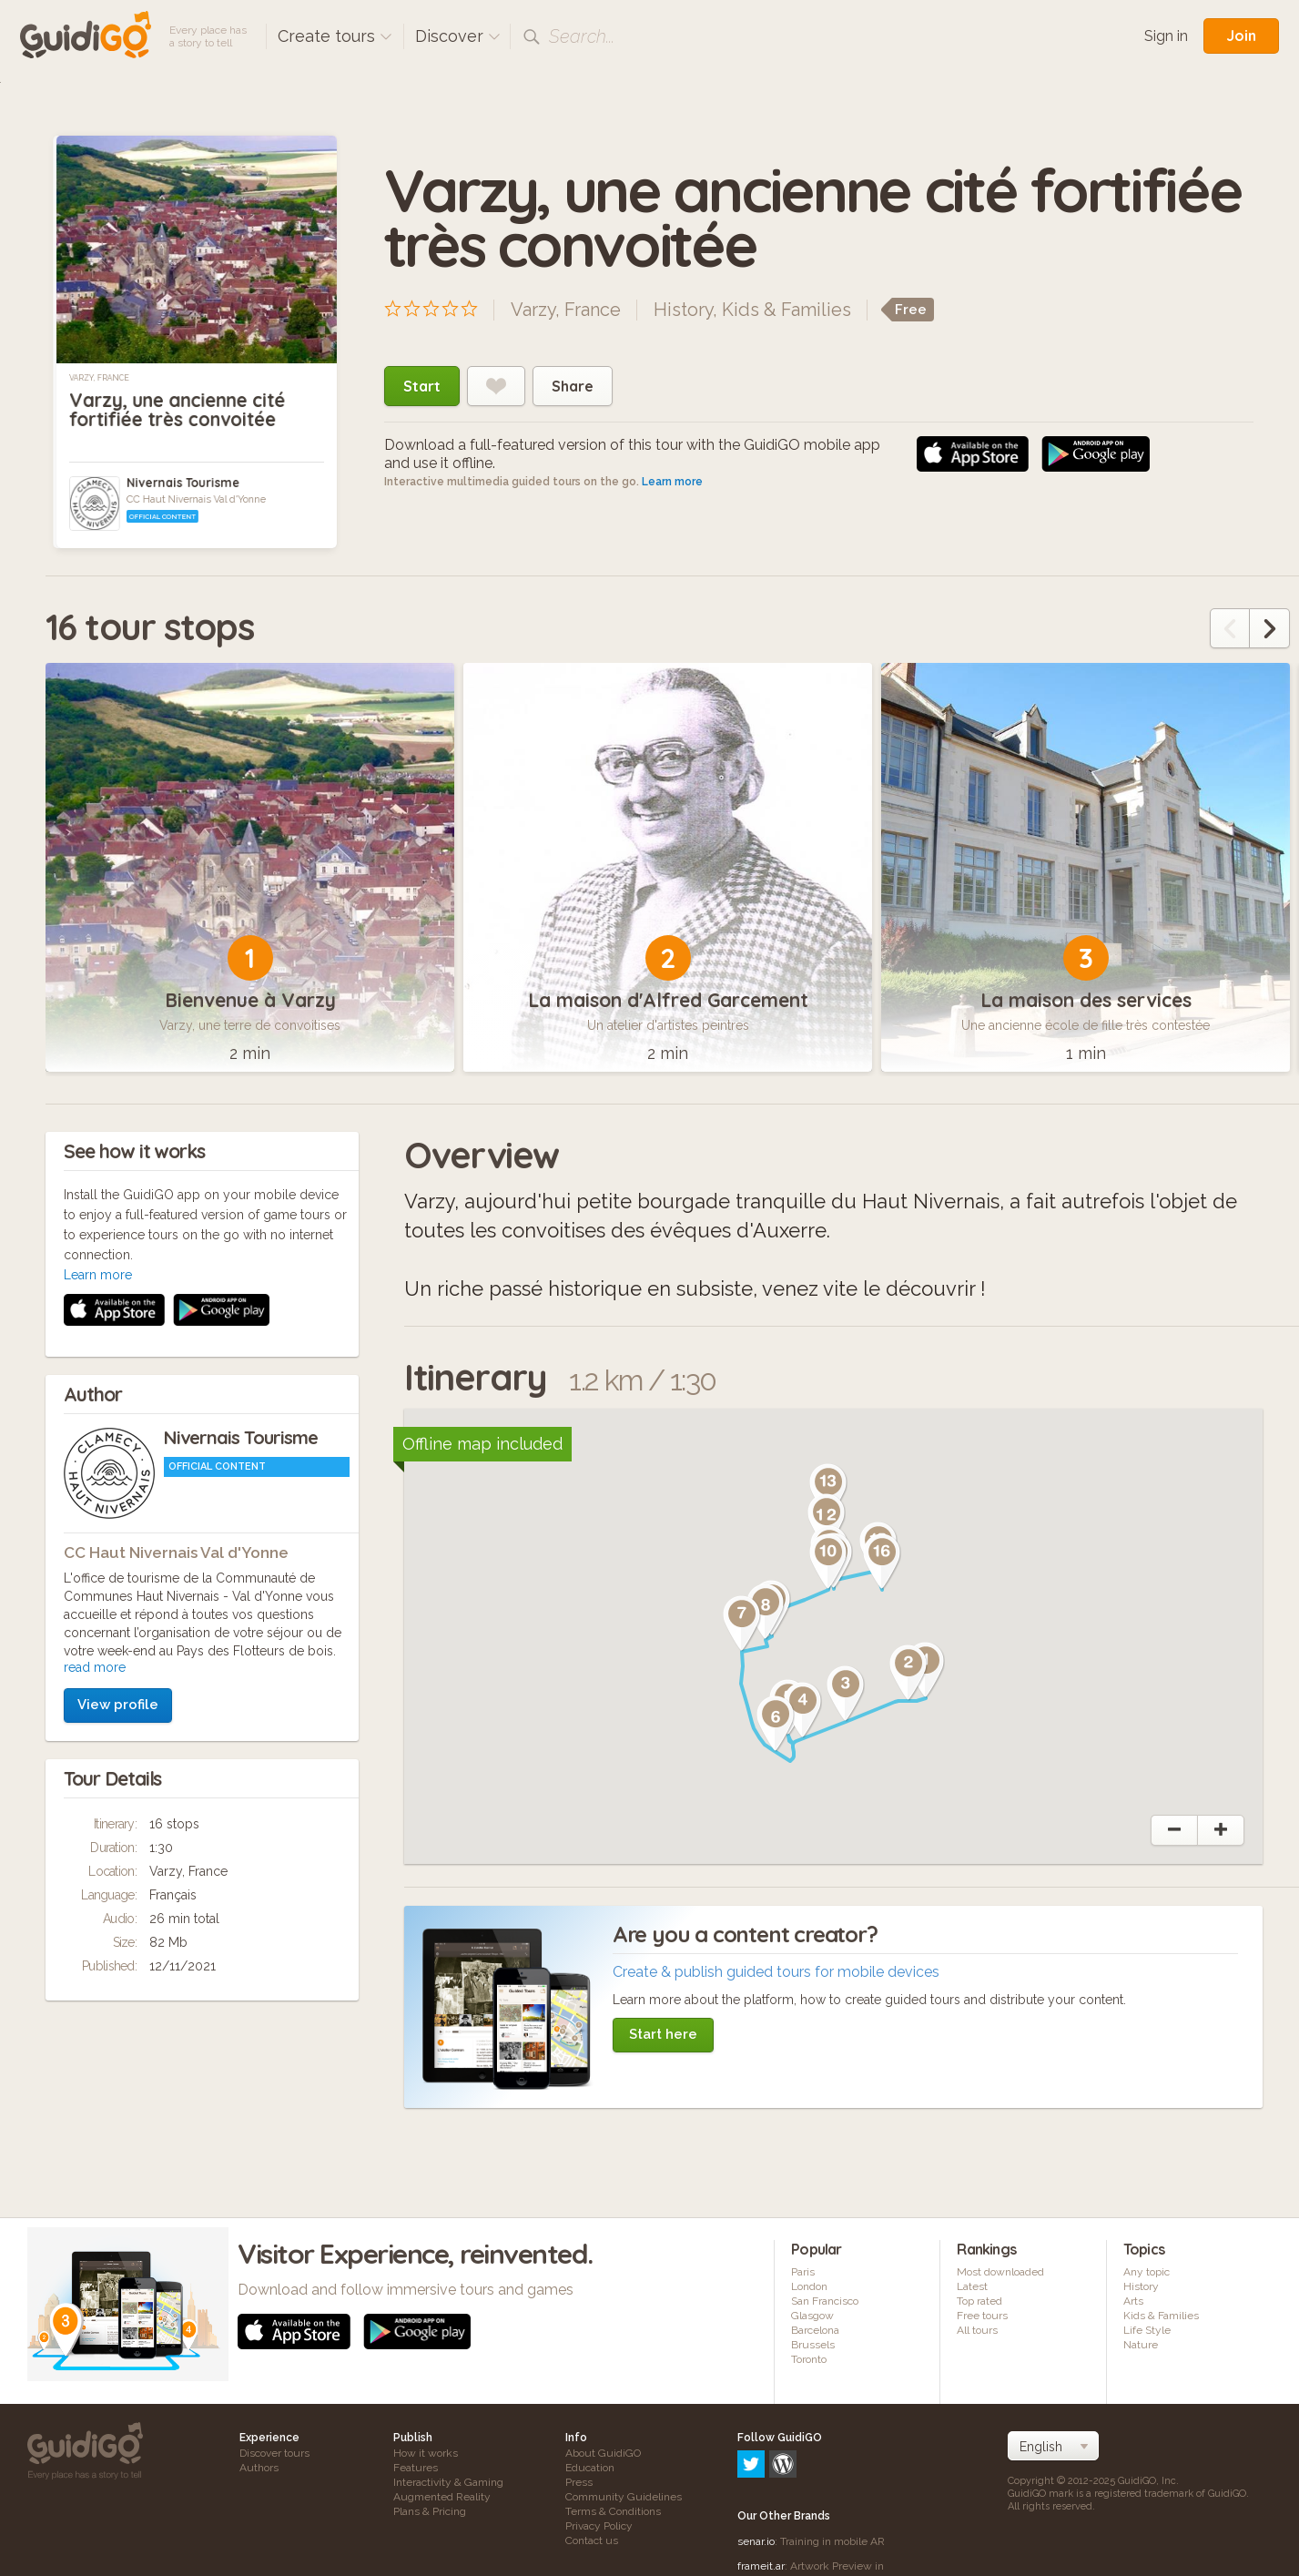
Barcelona (815, 2330)
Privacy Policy (599, 2526)
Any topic (1146, 2271)
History (683, 310)
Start (422, 386)
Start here (663, 2034)
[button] (908, 1672)
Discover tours (274, 2453)
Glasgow (812, 2315)
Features (415, 2467)
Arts (1133, 2301)
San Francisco (824, 2301)
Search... (581, 36)
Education (589, 2467)
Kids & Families (786, 310)
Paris (803, 2271)
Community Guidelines (623, 2496)
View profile (117, 1461)
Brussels (813, 2344)
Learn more (672, 481)
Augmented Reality (442, 2496)
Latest (972, 2286)
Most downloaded (1000, 2271)
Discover (458, 36)
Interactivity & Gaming (448, 2482)
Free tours (982, 2315)
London (809, 2286)
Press (579, 2482)
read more (95, 1424)
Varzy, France (99, 377)
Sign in (1166, 36)
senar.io (756, 2463)
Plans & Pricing (429, 2511)
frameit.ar (761, 2487)
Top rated (979, 2301)
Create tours (335, 36)
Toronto (809, 2359)
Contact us (591, 2540)
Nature (1140, 2344)
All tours (977, 2330)
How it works (425, 2453)
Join (1241, 35)
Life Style (1147, 2330)
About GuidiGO (603, 2453)
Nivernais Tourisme (183, 482)
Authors (259, 2467)
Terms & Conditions (613, 2511)
